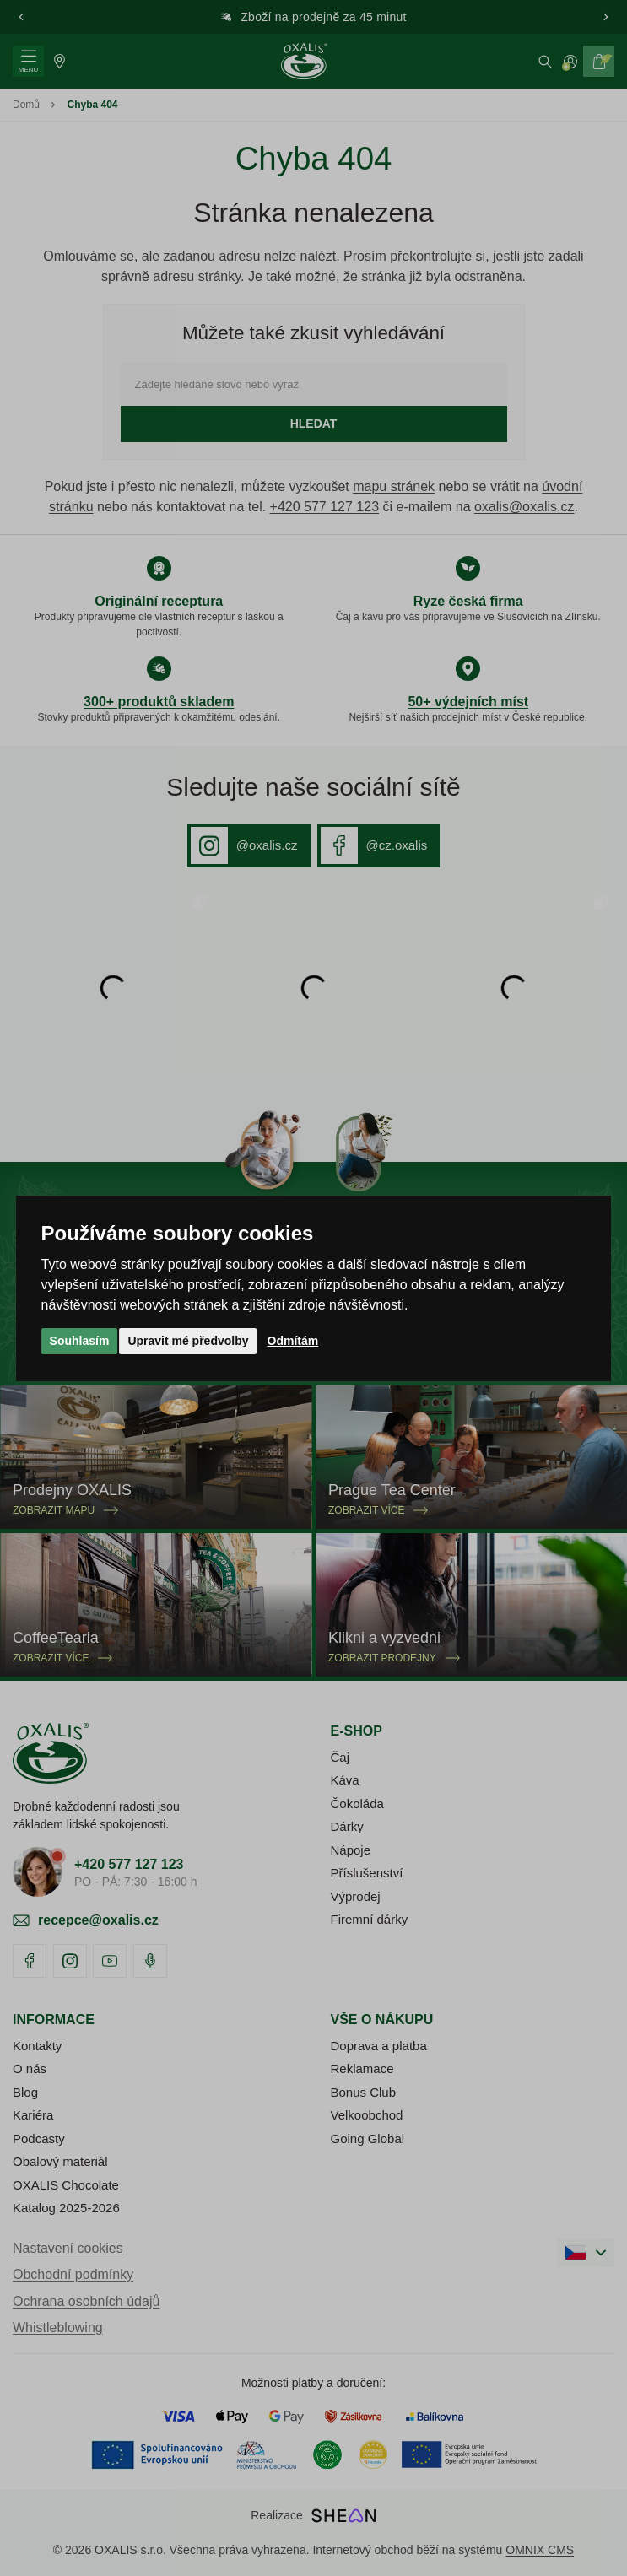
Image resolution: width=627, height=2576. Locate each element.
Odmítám (293, 1340)
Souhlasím (80, 1340)
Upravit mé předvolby (187, 1340)
